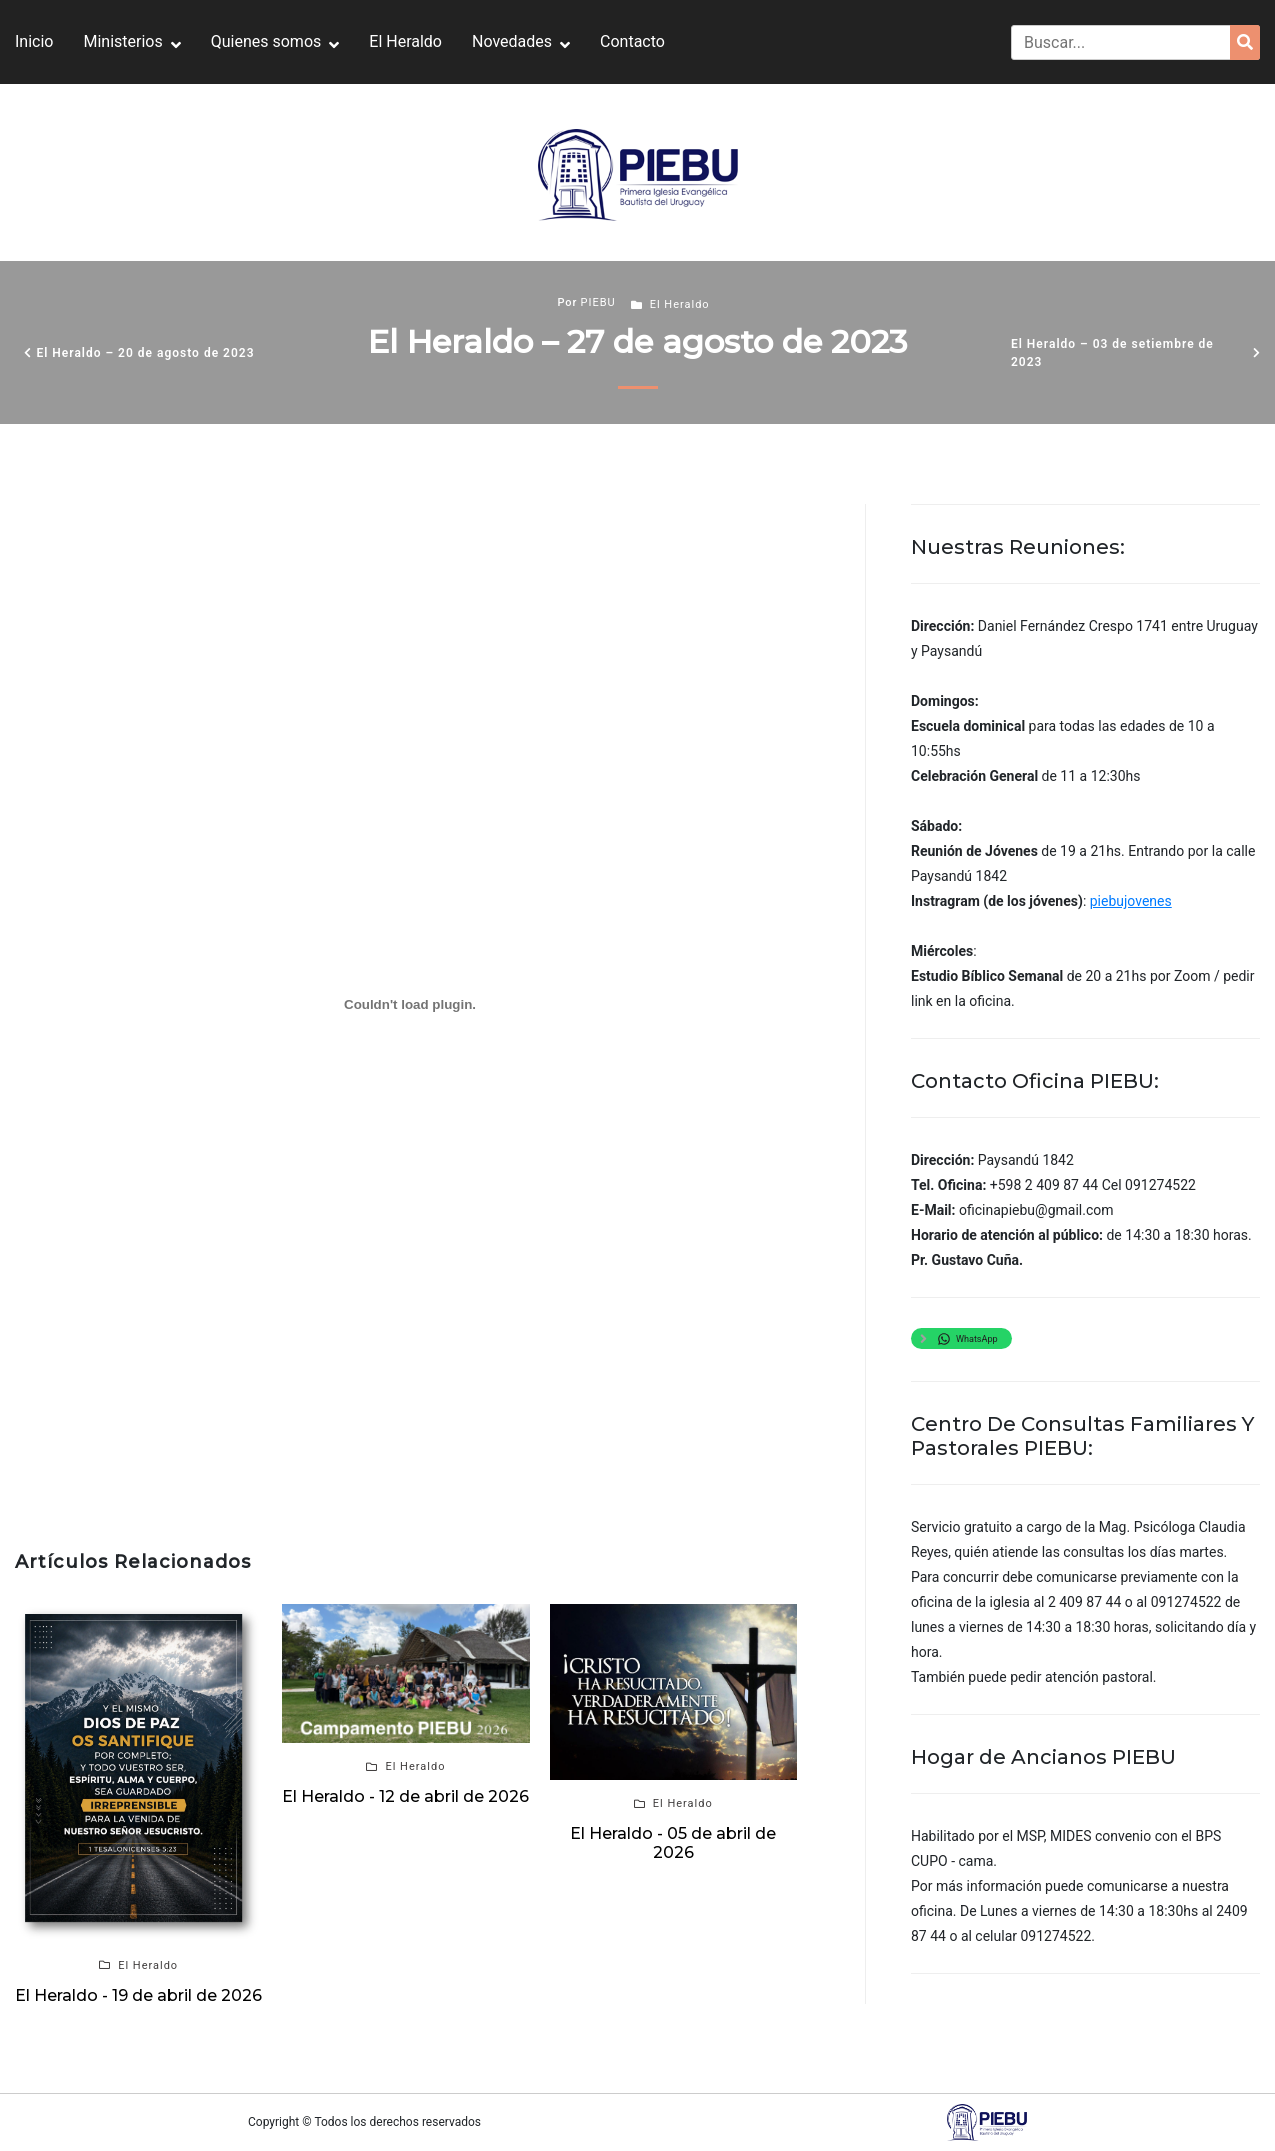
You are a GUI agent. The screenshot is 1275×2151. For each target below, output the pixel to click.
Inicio (34, 41)
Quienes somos (266, 41)
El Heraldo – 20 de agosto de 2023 (145, 353)
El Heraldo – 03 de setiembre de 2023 (1112, 353)
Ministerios (122, 41)
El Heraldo (405, 41)
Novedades (512, 41)
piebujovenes (1131, 901)
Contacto (632, 41)
